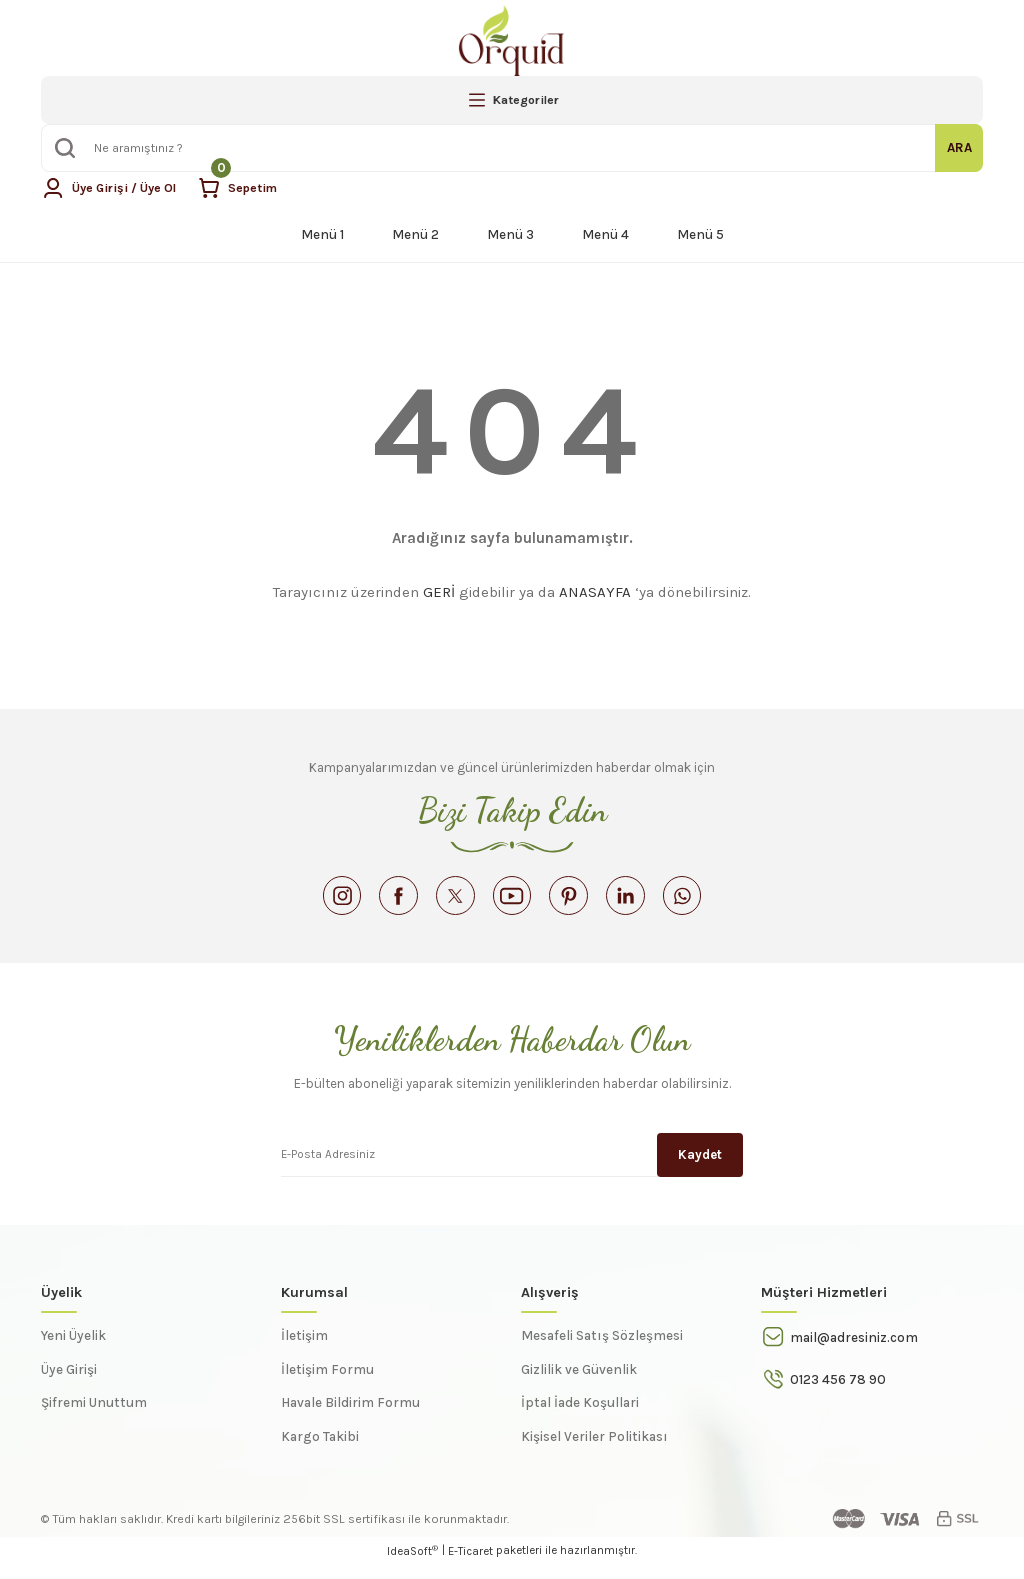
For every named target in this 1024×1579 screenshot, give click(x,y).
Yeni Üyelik (73, 1349)
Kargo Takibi (320, 1450)
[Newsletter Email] (512, 1167)
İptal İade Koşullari (580, 1416)
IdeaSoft (412, 1564)
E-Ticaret (470, 1565)
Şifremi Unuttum (94, 1416)
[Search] (512, 148)
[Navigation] (512, 100)
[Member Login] (113, 188)
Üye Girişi (69, 1383)
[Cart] (247, 188)
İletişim (304, 1349)
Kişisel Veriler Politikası (594, 1450)
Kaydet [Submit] (700, 1166)
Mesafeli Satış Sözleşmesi (602, 1349)
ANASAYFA (595, 592)
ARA (959, 147)
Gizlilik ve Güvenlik (579, 1383)
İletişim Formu (327, 1383)
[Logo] (511, 40)
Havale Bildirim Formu (350, 1416)
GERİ (439, 592)
